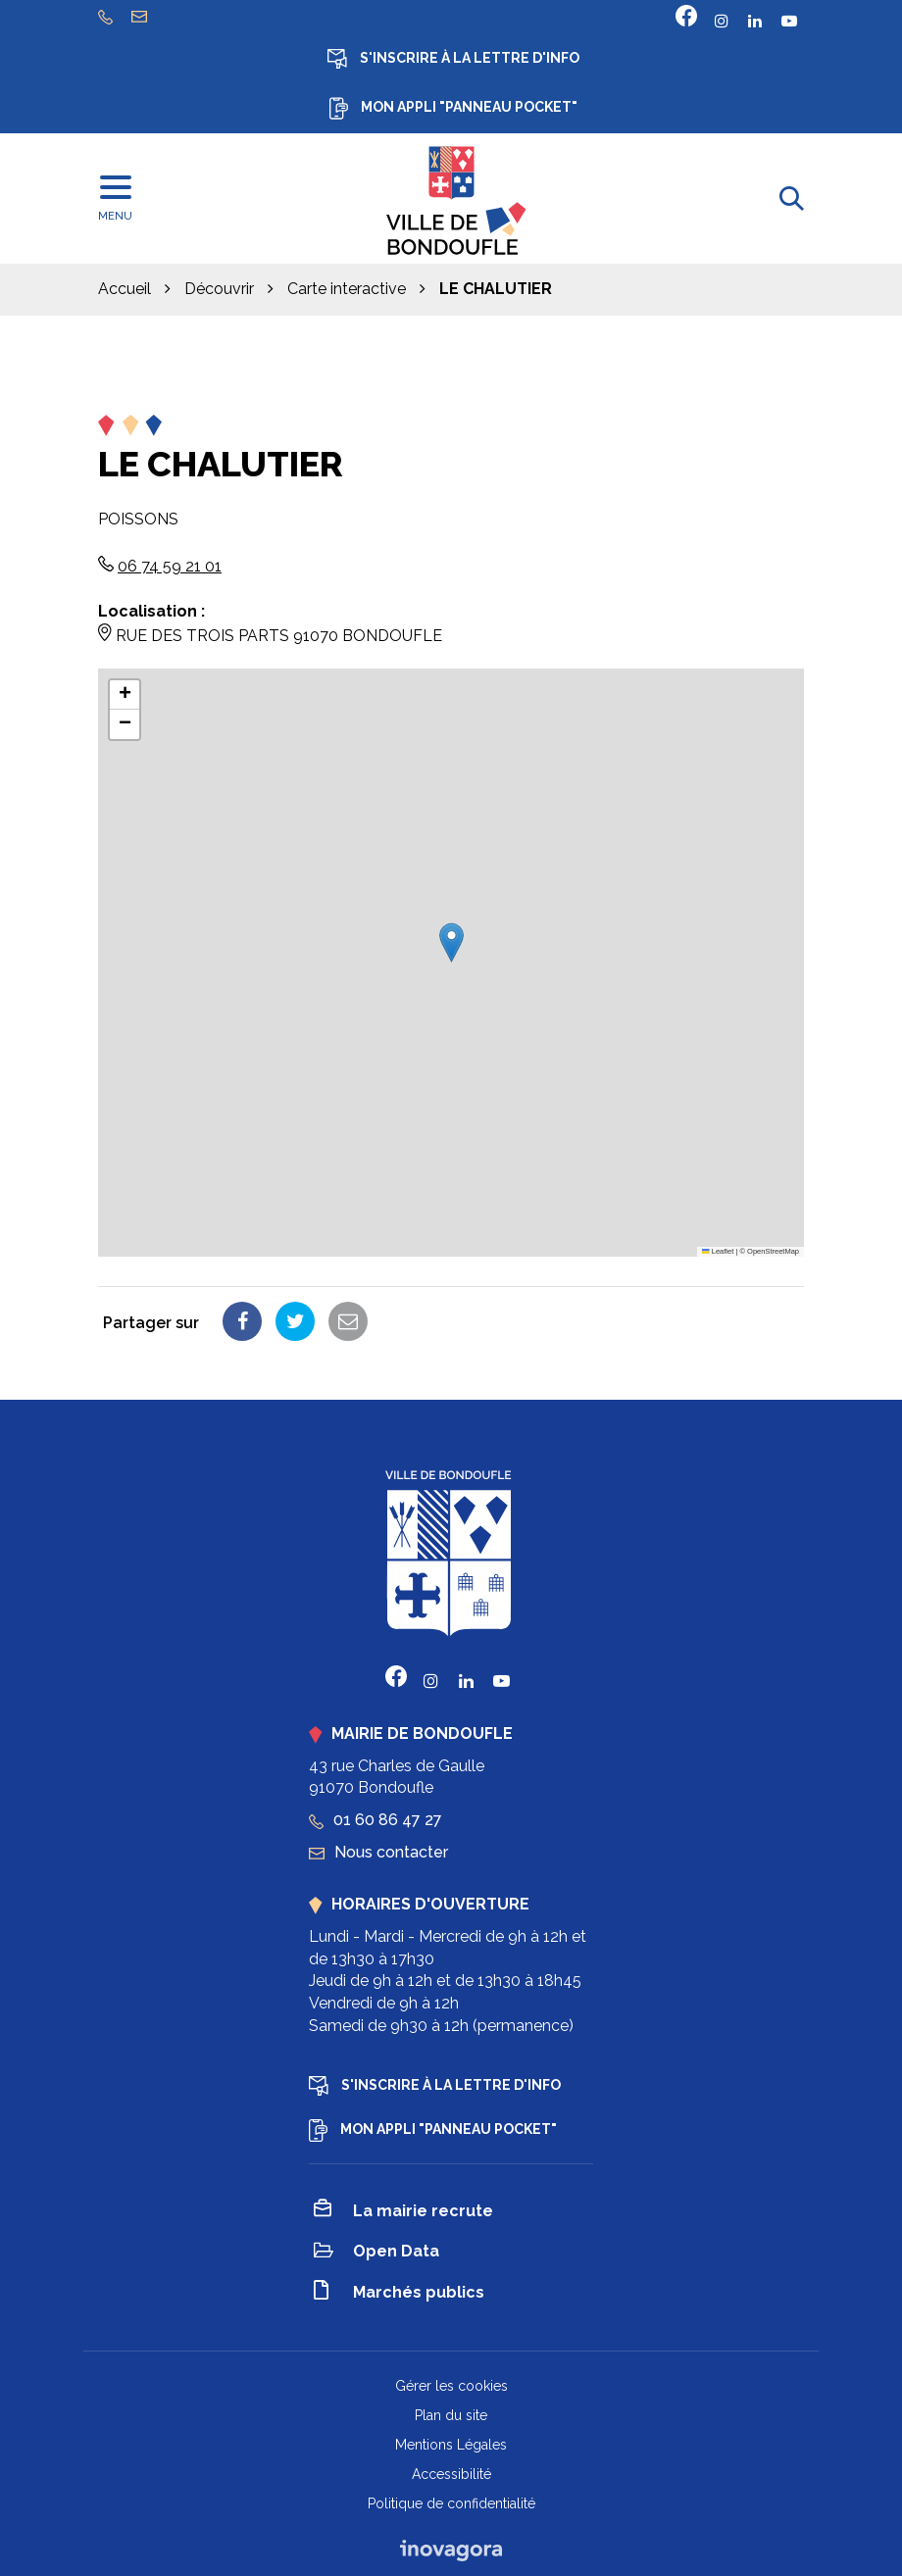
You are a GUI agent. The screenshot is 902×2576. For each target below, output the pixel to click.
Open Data (376, 2253)
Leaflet (717, 1251)
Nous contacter (378, 1852)
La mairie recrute (403, 2211)
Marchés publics (399, 2293)
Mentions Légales (451, 2444)
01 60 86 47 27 (375, 1819)
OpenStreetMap (773, 1251)
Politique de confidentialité (451, 2503)
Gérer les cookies (451, 2386)
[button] (451, 942)
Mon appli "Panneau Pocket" (453, 108)
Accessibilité (451, 2474)
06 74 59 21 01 (170, 566)
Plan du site (451, 2415)
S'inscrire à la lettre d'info (453, 59)
